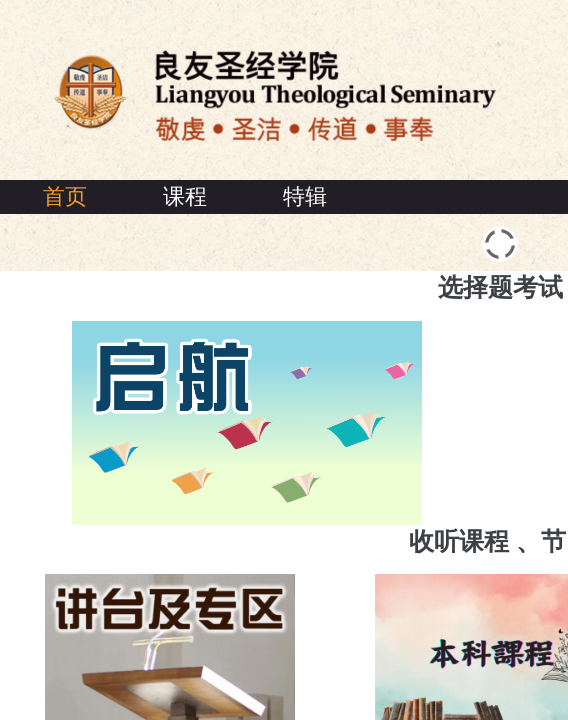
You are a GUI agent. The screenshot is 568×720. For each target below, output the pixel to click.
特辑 (305, 196)
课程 (185, 196)
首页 (65, 196)
